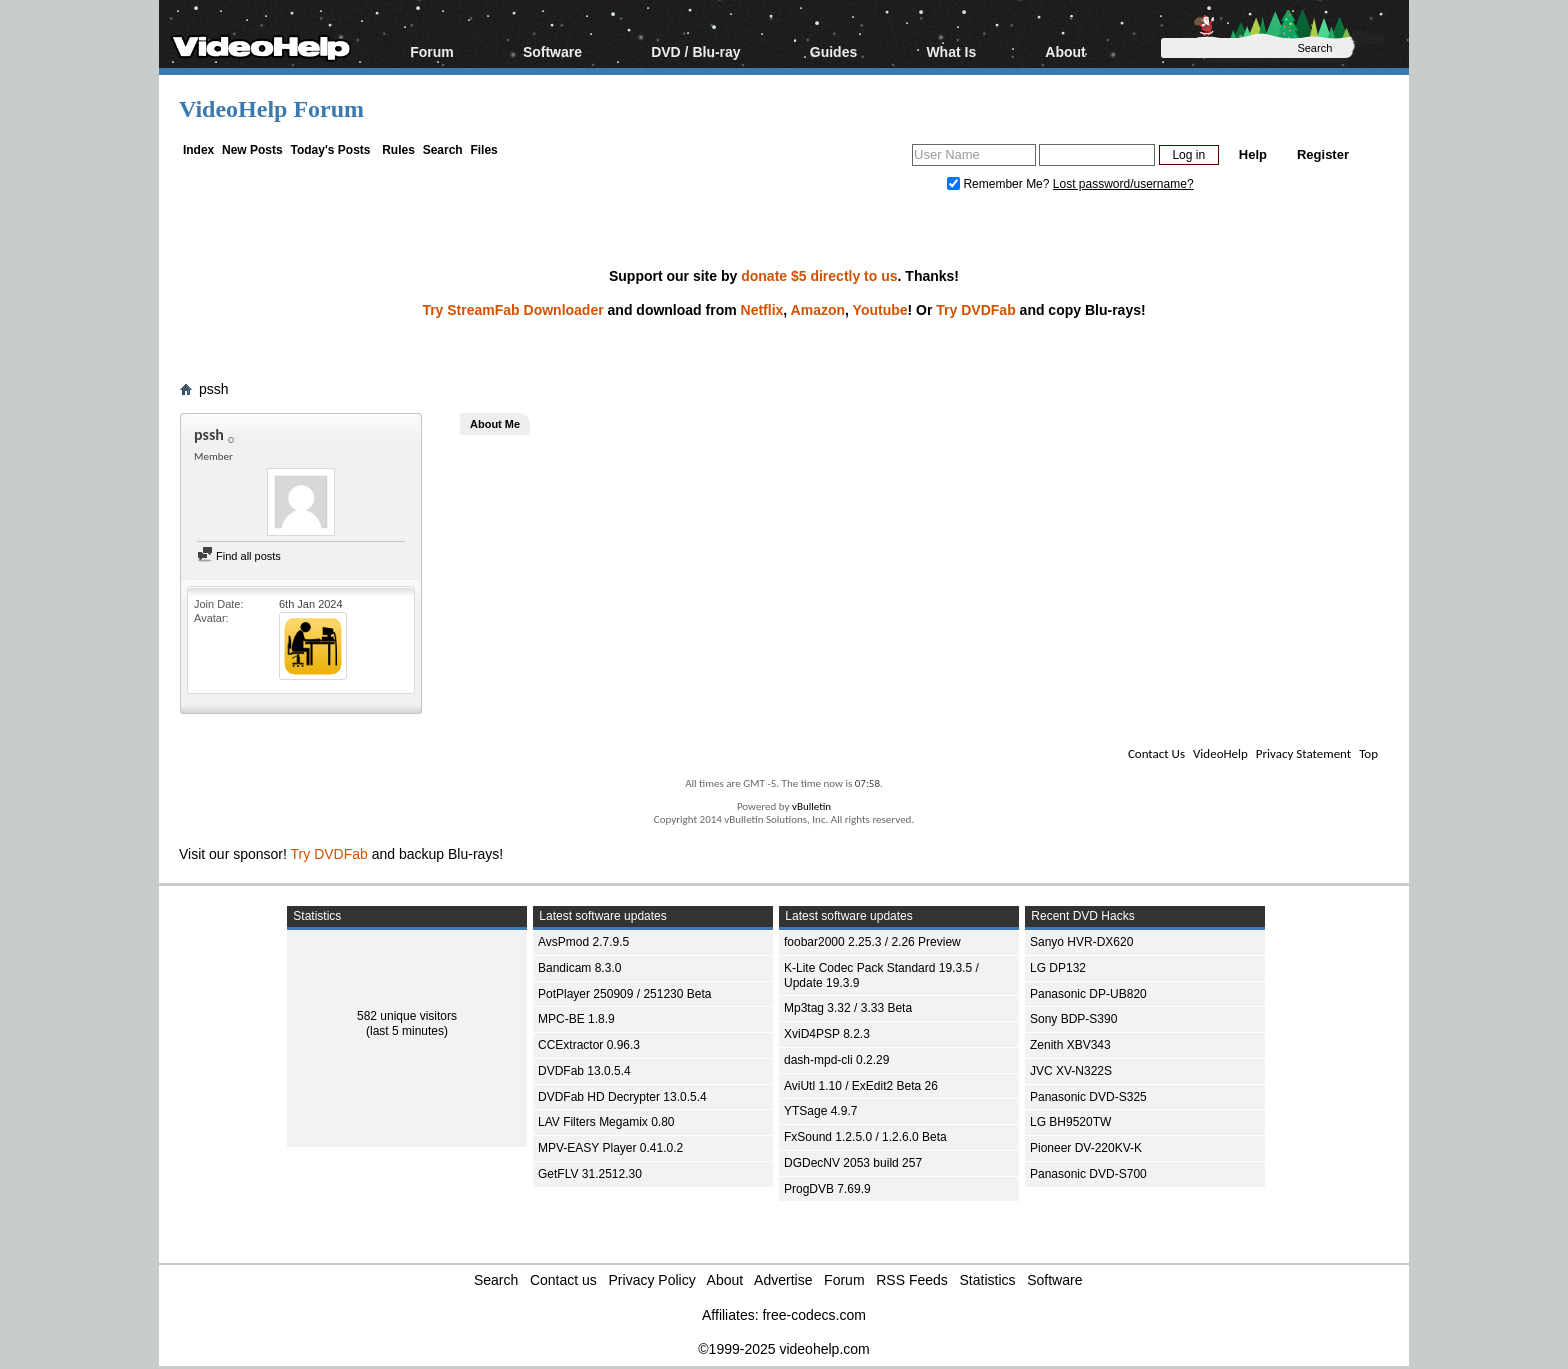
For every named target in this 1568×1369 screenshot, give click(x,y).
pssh (214, 389)
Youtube (880, 310)
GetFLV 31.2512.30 (590, 1174)
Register (1323, 154)
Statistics (988, 1280)
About (1065, 51)
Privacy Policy (652, 1280)
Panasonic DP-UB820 (1088, 994)
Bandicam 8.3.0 (579, 968)
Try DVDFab (975, 310)
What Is (951, 51)
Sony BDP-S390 (1073, 1019)
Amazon (818, 310)
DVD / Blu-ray (695, 51)
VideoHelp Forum (271, 109)
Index (198, 150)
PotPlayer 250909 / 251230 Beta (624, 994)
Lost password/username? (1123, 184)
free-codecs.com (813, 1315)
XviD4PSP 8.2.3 (827, 1034)
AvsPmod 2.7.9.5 (583, 942)
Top (1368, 753)
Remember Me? (1000, 184)
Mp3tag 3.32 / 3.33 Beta (848, 1008)
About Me (495, 424)
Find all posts (239, 556)
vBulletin (811, 806)
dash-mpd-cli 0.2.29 (836, 1060)
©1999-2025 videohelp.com (783, 1349)
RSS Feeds (912, 1280)
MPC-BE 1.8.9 (576, 1019)
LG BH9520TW (1070, 1122)
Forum (432, 51)
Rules (398, 150)
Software (552, 51)
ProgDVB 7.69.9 (827, 1189)
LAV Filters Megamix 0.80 (606, 1122)
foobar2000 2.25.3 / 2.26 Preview (872, 942)
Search (443, 150)
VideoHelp (1220, 753)
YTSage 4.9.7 (820, 1111)
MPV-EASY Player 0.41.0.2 (610, 1148)
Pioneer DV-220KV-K (1086, 1148)
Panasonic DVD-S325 (1088, 1097)
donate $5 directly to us (819, 276)
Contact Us (1156, 753)
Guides (833, 51)
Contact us (563, 1280)
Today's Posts (330, 150)
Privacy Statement (1303, 753)
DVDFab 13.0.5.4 (584, 1071)
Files (483, 150)
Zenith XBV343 (1070, 1045)
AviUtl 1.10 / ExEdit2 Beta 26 (861, 1086)
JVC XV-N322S (1071, 1071)
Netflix (762, 310)
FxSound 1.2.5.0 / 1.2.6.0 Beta (865, 1137)
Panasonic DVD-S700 (1088, 1174)
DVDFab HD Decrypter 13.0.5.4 (622, 1097)
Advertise (783, 1280)
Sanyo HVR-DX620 (1081, 942)
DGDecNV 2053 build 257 (853, 1163)
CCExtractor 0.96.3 (589, 1045)
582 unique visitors (407, 1016)
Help (1253, 154)
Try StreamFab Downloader (512, 310)
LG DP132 (1058, 968)
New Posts (252, 150)
